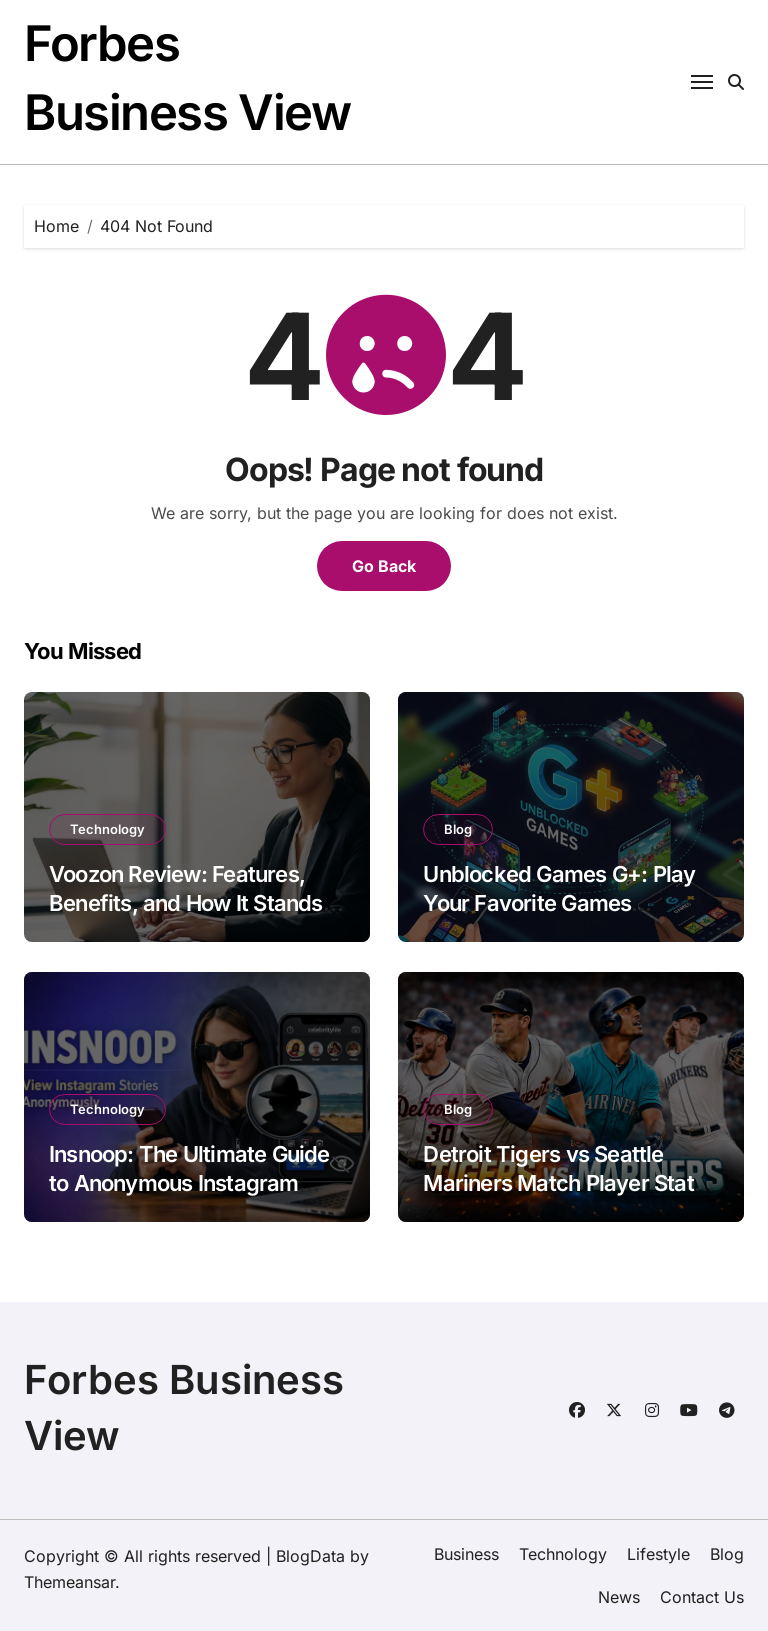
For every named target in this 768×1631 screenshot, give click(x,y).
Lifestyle (658, 1554)
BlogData (310, 1556)
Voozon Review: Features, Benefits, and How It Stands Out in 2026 (186, 902)
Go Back (384, 566)
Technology (107, 829)
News (619, 1597)
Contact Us (702, 1597)
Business (466, 1554)
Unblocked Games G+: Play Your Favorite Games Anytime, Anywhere (559, 902)
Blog (458, 829)
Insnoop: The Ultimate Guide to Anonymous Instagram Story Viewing (189, 1182)
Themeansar (69, 1582)
